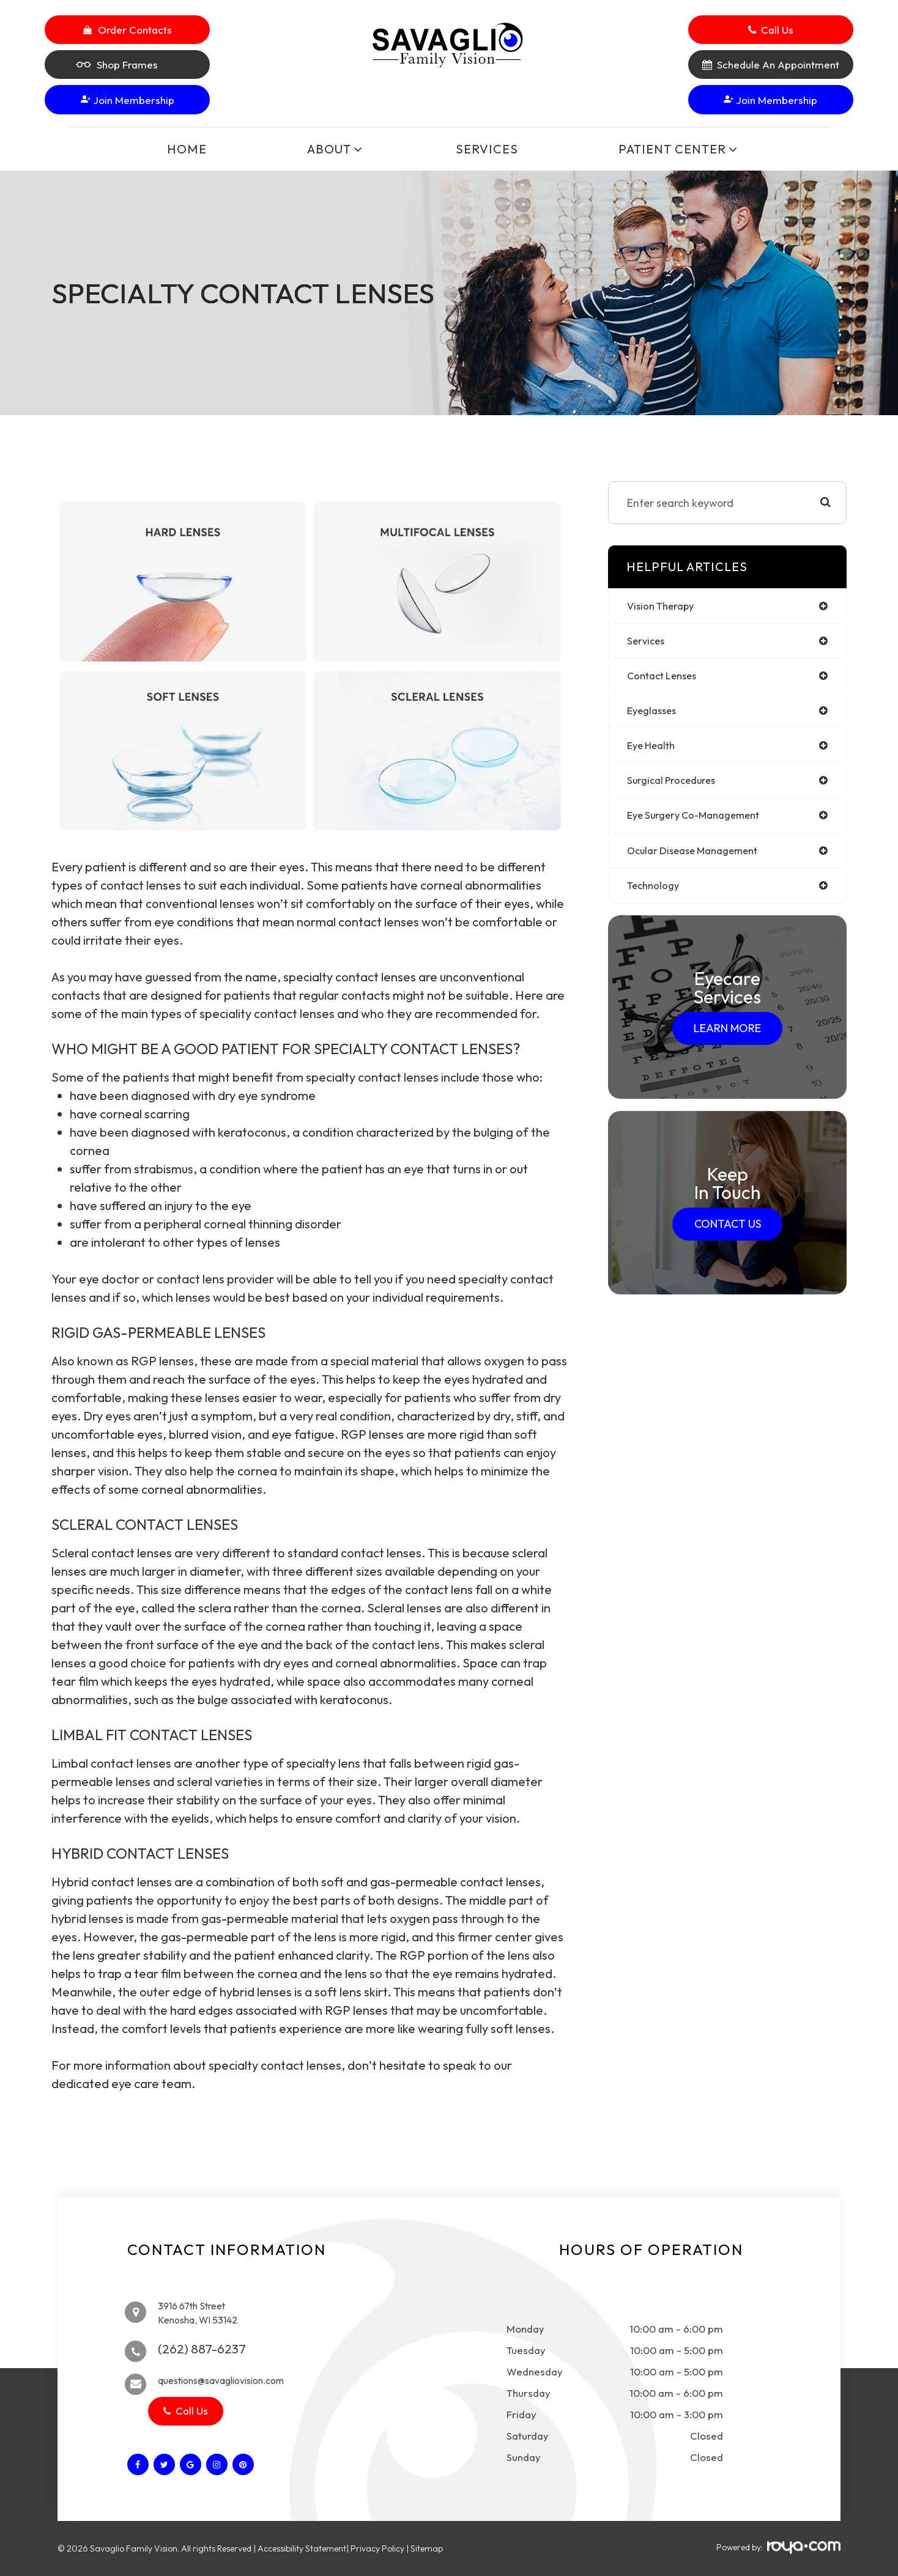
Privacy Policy (377, 2548)
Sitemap (426, 2548)
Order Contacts (135, 29)
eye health (653, 751)
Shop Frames (117, 64)
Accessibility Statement (302, 2548)
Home (187, 149)
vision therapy (664, 606)
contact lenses (666, 678)
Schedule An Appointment (778, 64)
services (647, 642)
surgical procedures (675, 787)
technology (656, 895)
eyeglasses (654, 714)
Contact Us (727, 1234)
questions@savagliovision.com (230, 2380)
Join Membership (127, 100)
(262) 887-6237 (202, 2348)
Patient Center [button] (674, 149)
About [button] (331, 149)
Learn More (727, 1039)
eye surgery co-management (700, 823)
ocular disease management (699, 859)
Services (487, 149)
